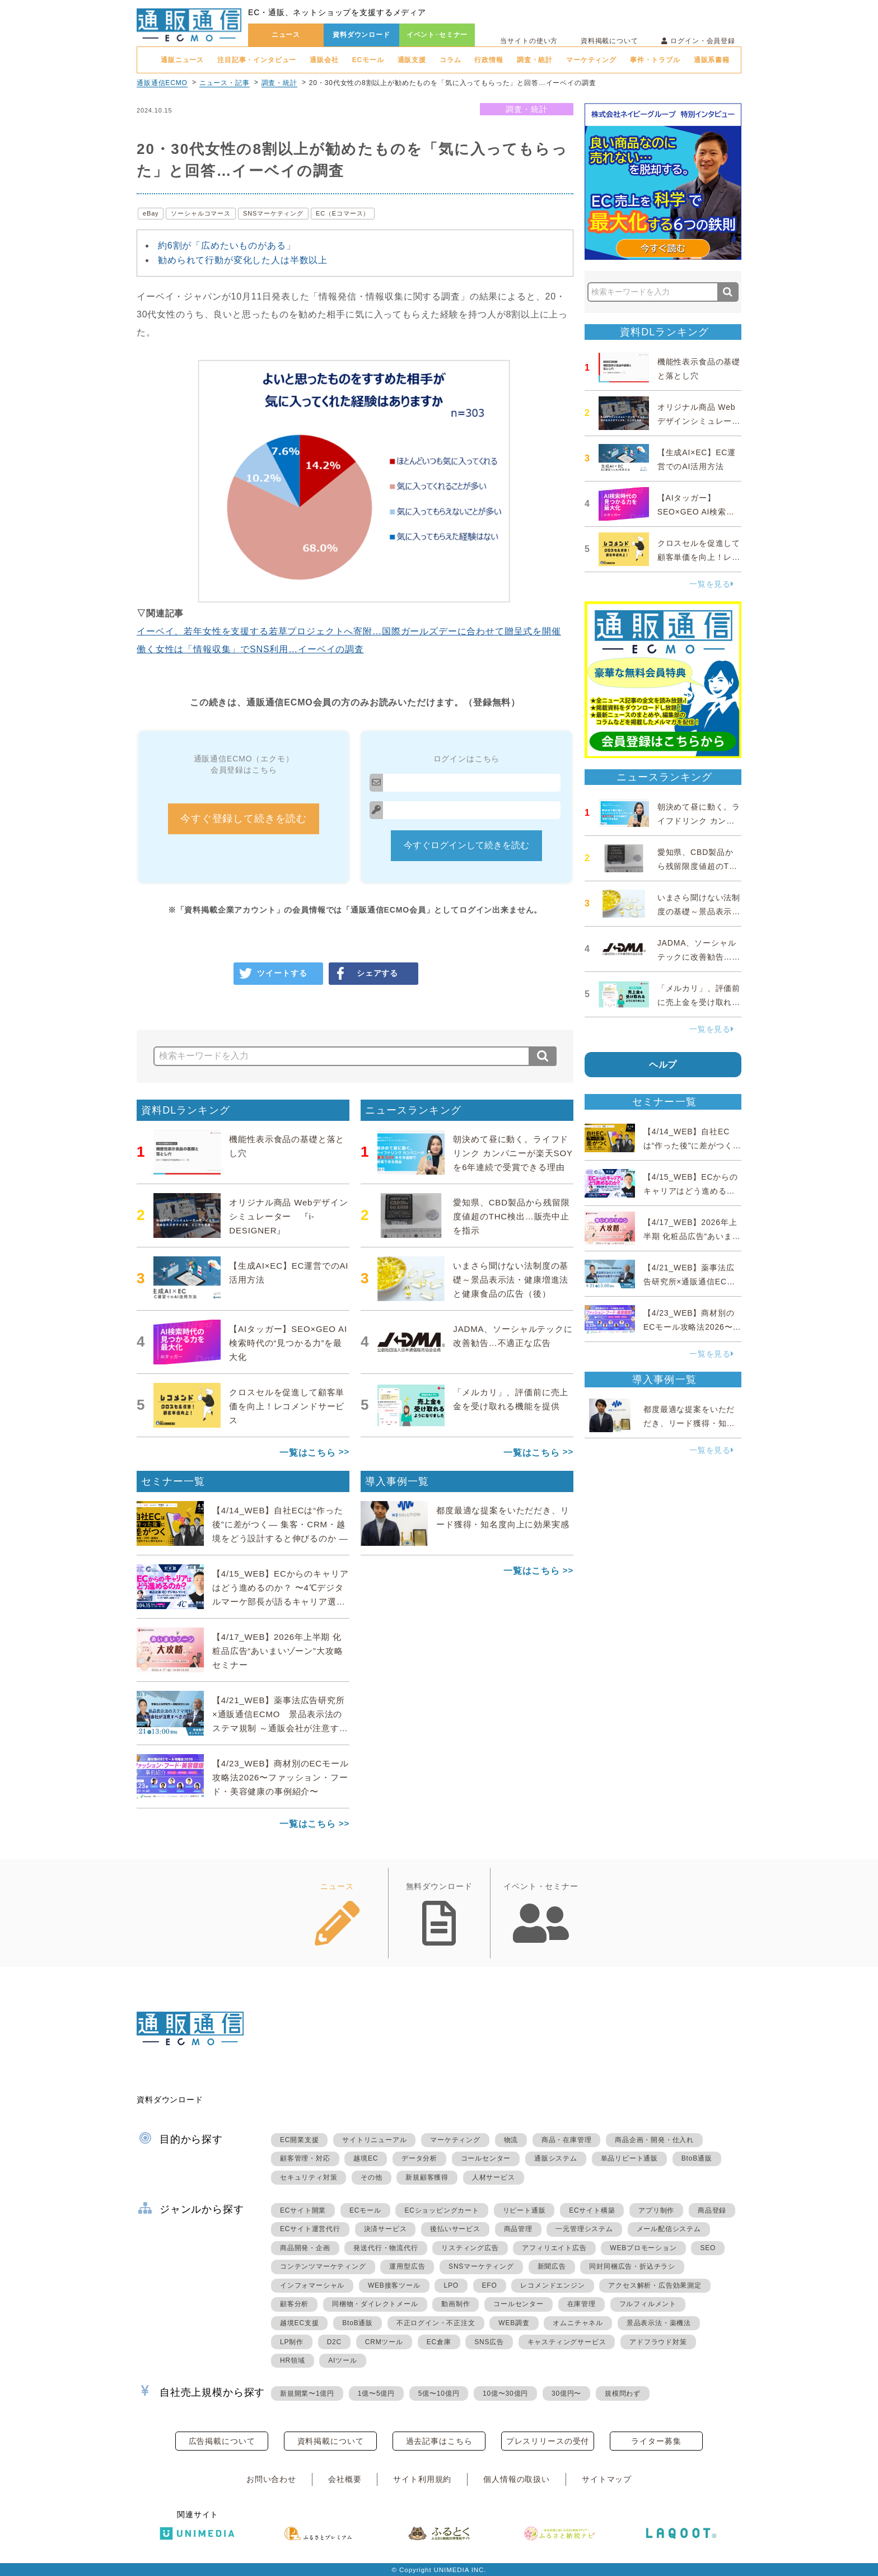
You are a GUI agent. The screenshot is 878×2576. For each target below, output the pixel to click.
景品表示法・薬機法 (659, 2323)
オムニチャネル (578, 2323)
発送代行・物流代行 (385, 2248)
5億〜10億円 (439, 2393)
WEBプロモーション (643, 2248)
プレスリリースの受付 (547, 2441)
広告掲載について (222, 2441)
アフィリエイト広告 (554, 2248)
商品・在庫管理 (566, 2140)
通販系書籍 (712, 60)
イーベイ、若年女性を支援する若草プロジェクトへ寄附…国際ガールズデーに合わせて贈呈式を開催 (349, 631)
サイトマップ (607, 2479)
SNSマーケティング (273, 213)
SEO (708, 2248)
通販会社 (324, 60)
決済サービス (385, 2229)
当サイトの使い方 (529, 41)
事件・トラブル (655, 60)
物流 (511, 2140)
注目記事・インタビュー (256, 60)
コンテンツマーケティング (323, 2266)
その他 (371, 2177)
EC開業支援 (299, 2140)
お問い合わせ (271, 2479)
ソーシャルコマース (201, 213)
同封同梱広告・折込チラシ (632, 2266)
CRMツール (384, 2342)
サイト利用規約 (422, 2479)
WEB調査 (513, 2323)
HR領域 (292, 2360)
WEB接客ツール (394, 2285)
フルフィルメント (647, 2304)
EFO (489, 2285)
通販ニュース (182, 60)
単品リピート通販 (629, 2158)
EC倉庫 (439, 2342)
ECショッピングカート (441, 2210)
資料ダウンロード (361, 35)
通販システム (555, 2158)
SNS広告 (489, 2342)
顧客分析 (294, 2304)
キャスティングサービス (566, 2342)
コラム (450, 60)
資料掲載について (609, 41)
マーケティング (591, 60)
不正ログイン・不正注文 (435, 2323)
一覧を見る (711, 583)
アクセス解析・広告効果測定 (654, 2285)
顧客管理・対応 (305, 2158)
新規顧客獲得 (427, 2177)
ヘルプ (663, 1064)
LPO (450, 2285)
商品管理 (518, 2229)
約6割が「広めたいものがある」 (227, 245)
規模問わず (623, 2393)
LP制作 (291, 2342)
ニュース (286, 35)
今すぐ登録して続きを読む (243, 818)
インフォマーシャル (312, 2285)
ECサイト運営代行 (310, 2229)
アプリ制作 (656, 2210)
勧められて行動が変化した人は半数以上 (243, 260)
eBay (150, 213)
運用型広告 (407, 2266)
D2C (334, 2342)
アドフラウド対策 (657, 2342)
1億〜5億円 (376, 2393)
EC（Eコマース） (343, 213)
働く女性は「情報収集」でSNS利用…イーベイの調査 (250, 649)
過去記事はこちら (439, 2441)
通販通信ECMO (162, 83)
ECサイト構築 (592, 2210)
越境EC (365, 2158)
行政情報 (488, 60)
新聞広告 (552, 2266)
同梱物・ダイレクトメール (375, 2304)
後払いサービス (455, 2229)
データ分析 (419, 2158)
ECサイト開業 (303, 2210)
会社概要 (344, 2479)
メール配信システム (669, 2229)
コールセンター (486, 2158)
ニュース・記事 (224, 83)
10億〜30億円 (505, 2393)
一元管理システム (584, 2229)
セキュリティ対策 (308, 2177)
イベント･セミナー (437, 35)
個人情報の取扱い (516, 2479)
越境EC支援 (299, 2323)
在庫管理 (581, 2304)
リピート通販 (524, 2210)
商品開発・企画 (305, 2248)
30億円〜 (566, 2393)
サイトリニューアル (374, 2140)
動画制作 (455, 2304)
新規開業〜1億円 (307, 2393)
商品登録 (712, 2210)
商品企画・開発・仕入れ (654, 2140)
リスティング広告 (469, 2248)
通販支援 (412, 60)
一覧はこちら (307, 1452)
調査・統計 (535, 60)
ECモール (368, 60)
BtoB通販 (696, 2158)
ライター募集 (656, 2441)
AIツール (342, 2360)
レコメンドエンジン (552, 2285)
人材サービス (493, 2177)
